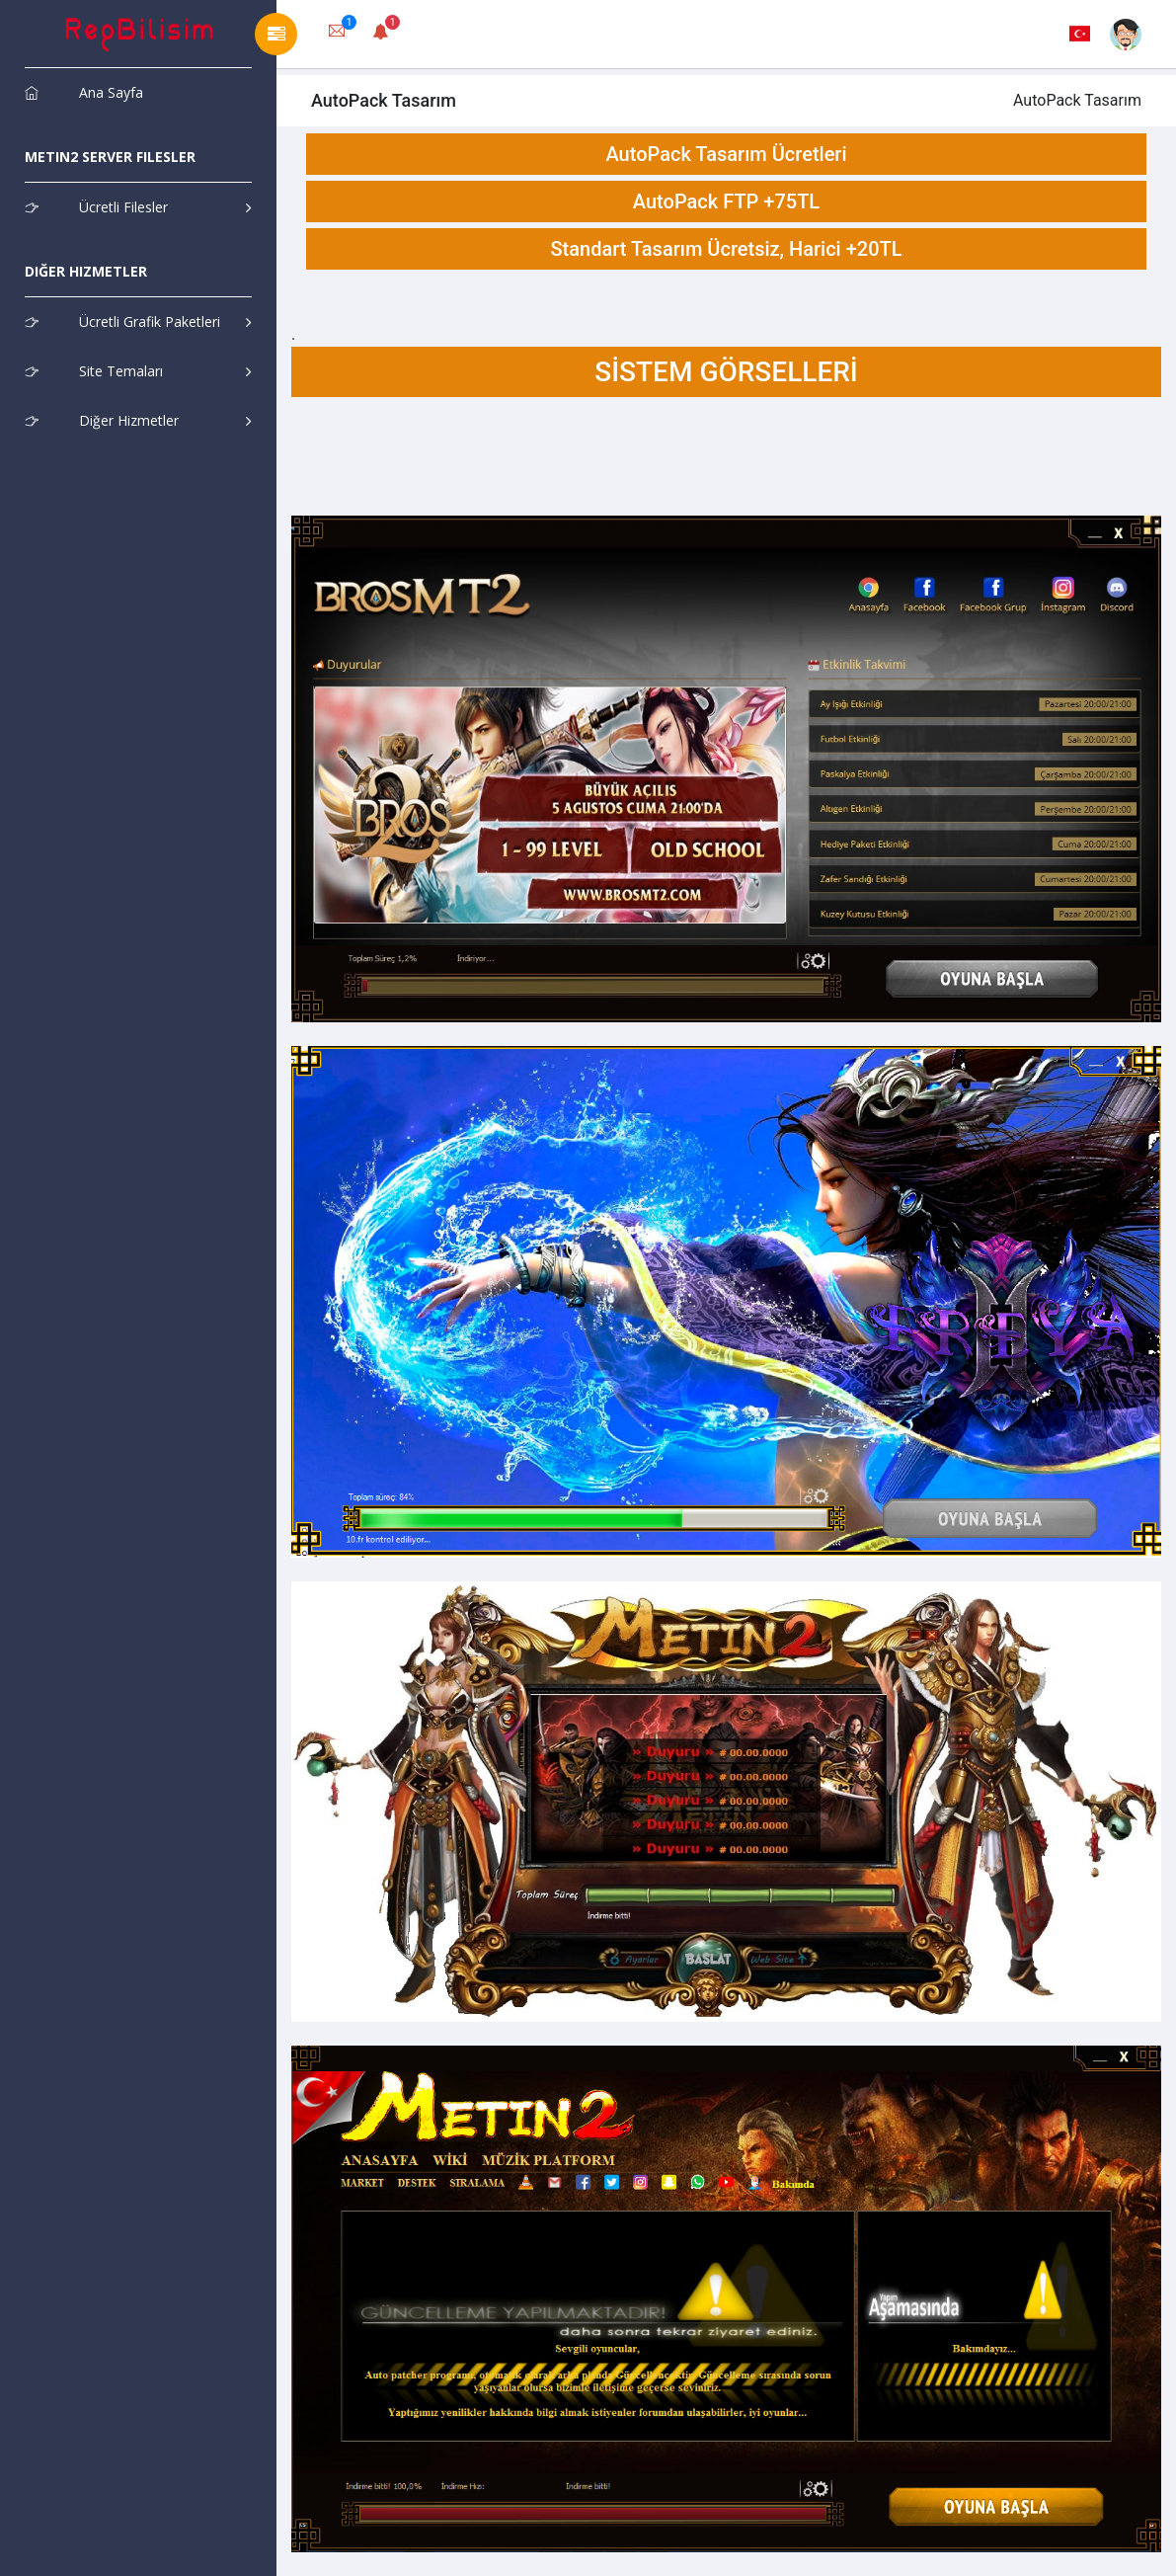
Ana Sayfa (84, 92)
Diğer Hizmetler (102, 420)
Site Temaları (94, 371)
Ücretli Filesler (96, 207)
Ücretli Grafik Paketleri (122, 321)
